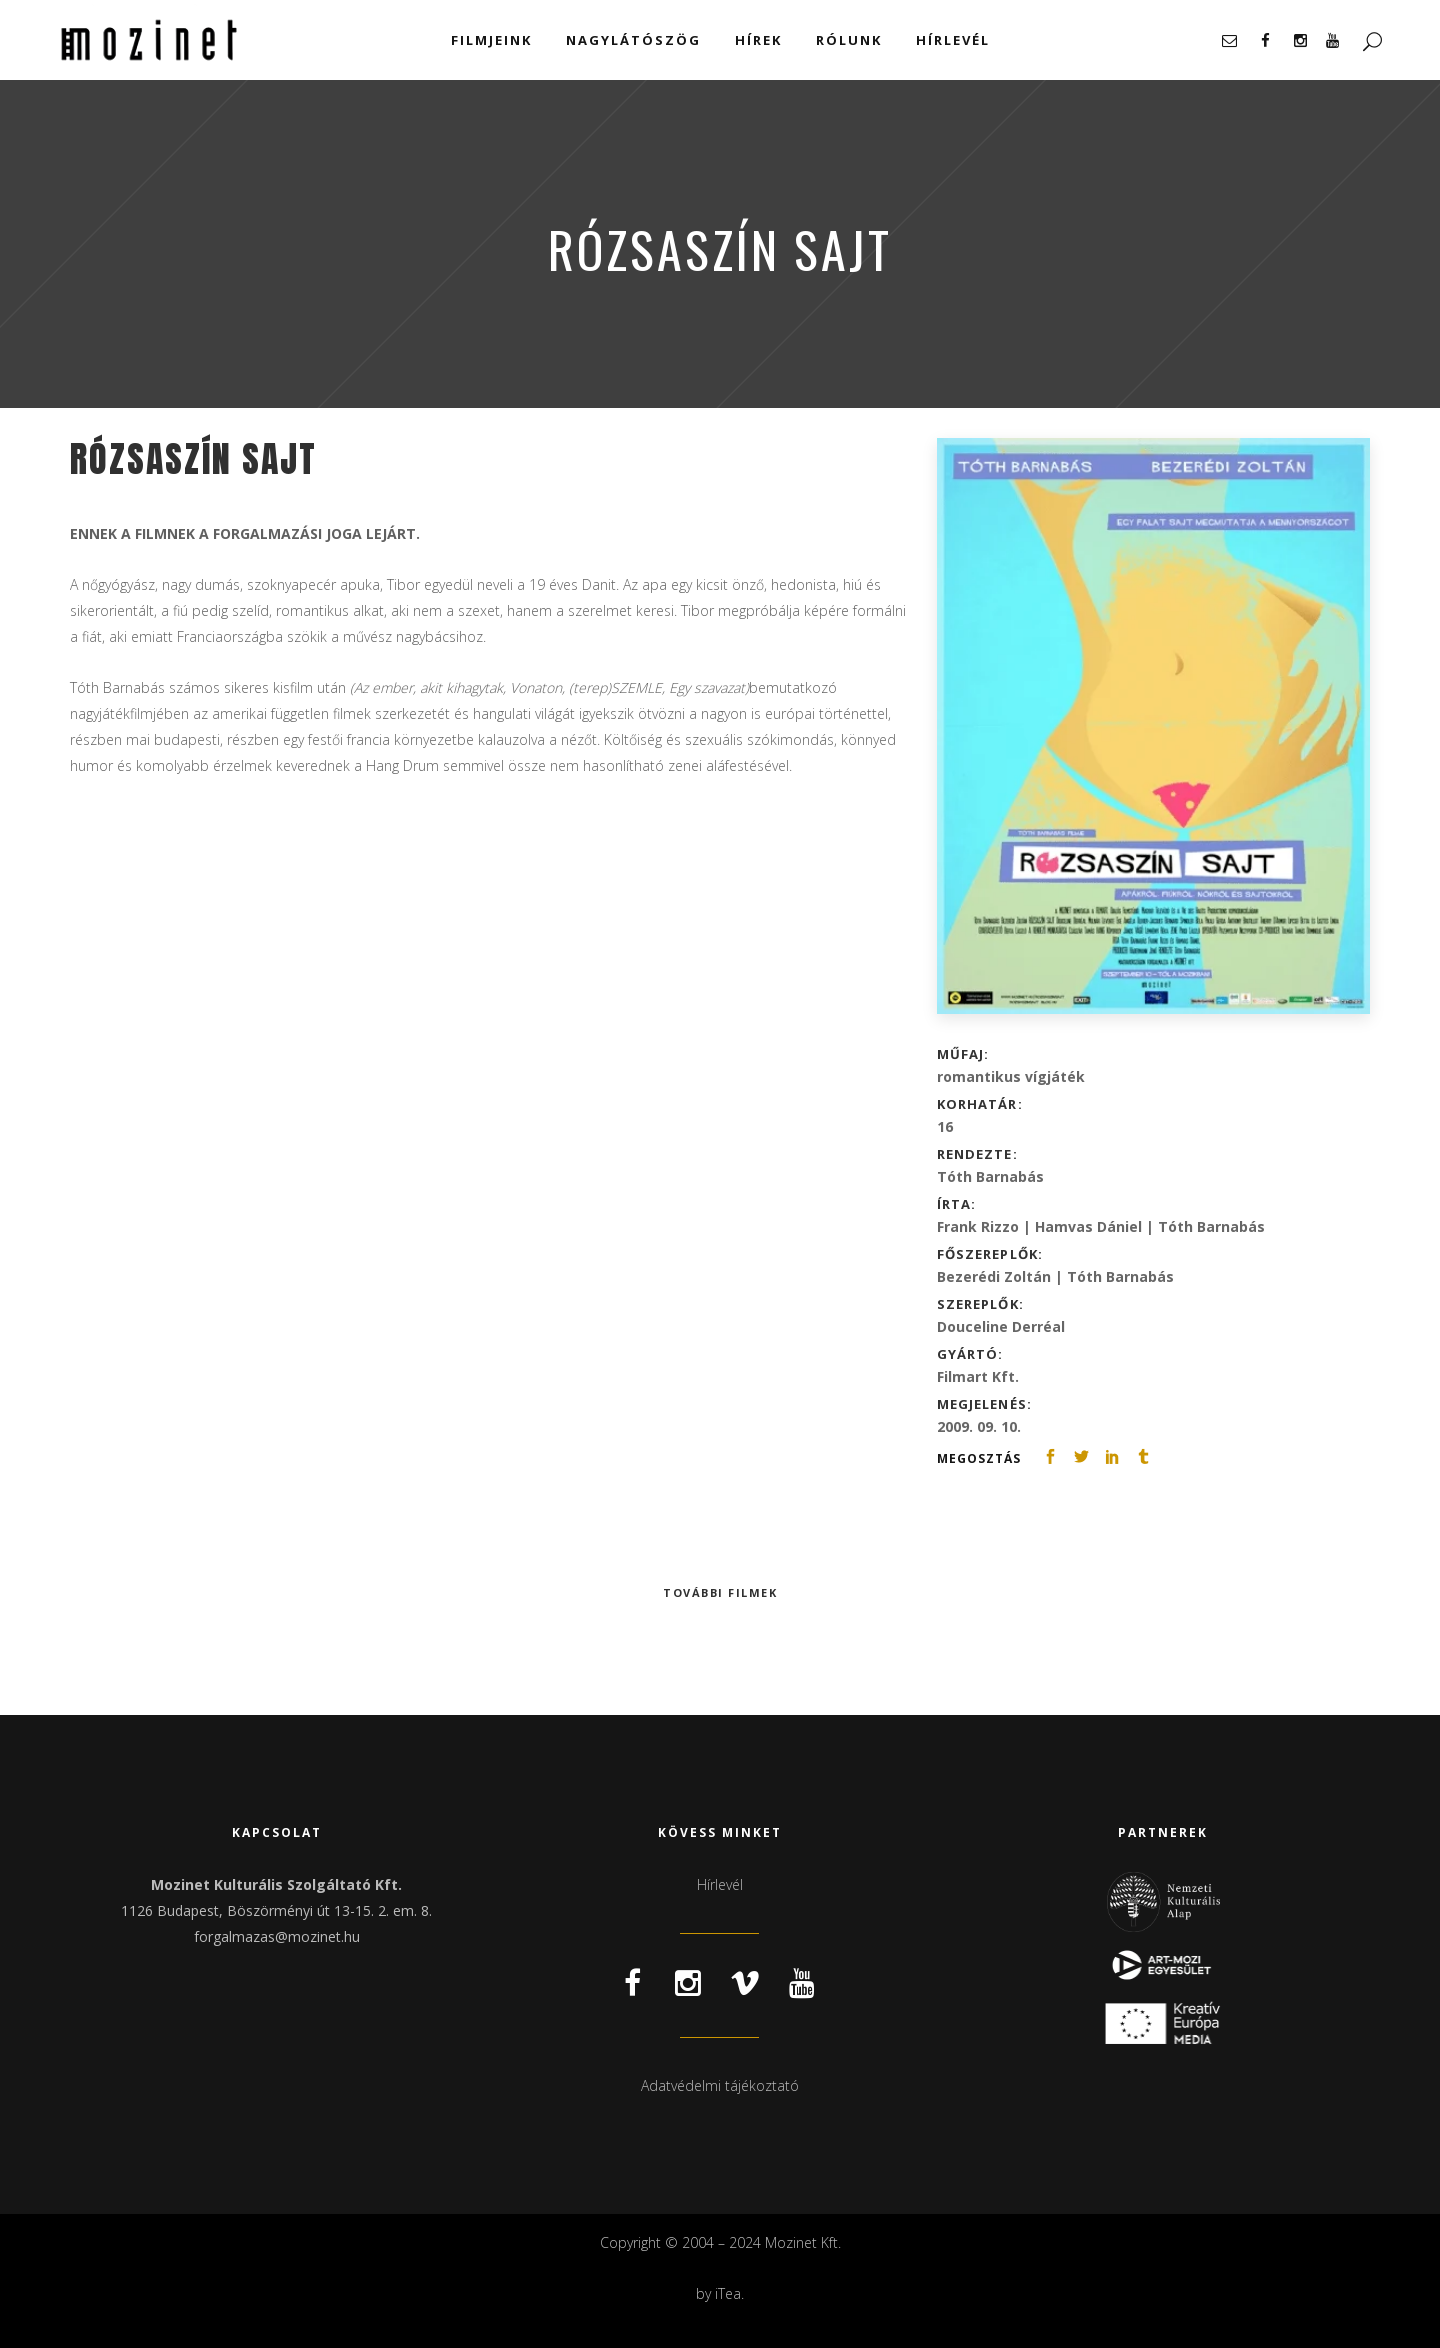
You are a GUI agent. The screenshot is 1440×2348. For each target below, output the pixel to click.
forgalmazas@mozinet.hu (277, 1936)
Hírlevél (720, 1884)
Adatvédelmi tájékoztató (720, 2085)
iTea (728, 2293)
